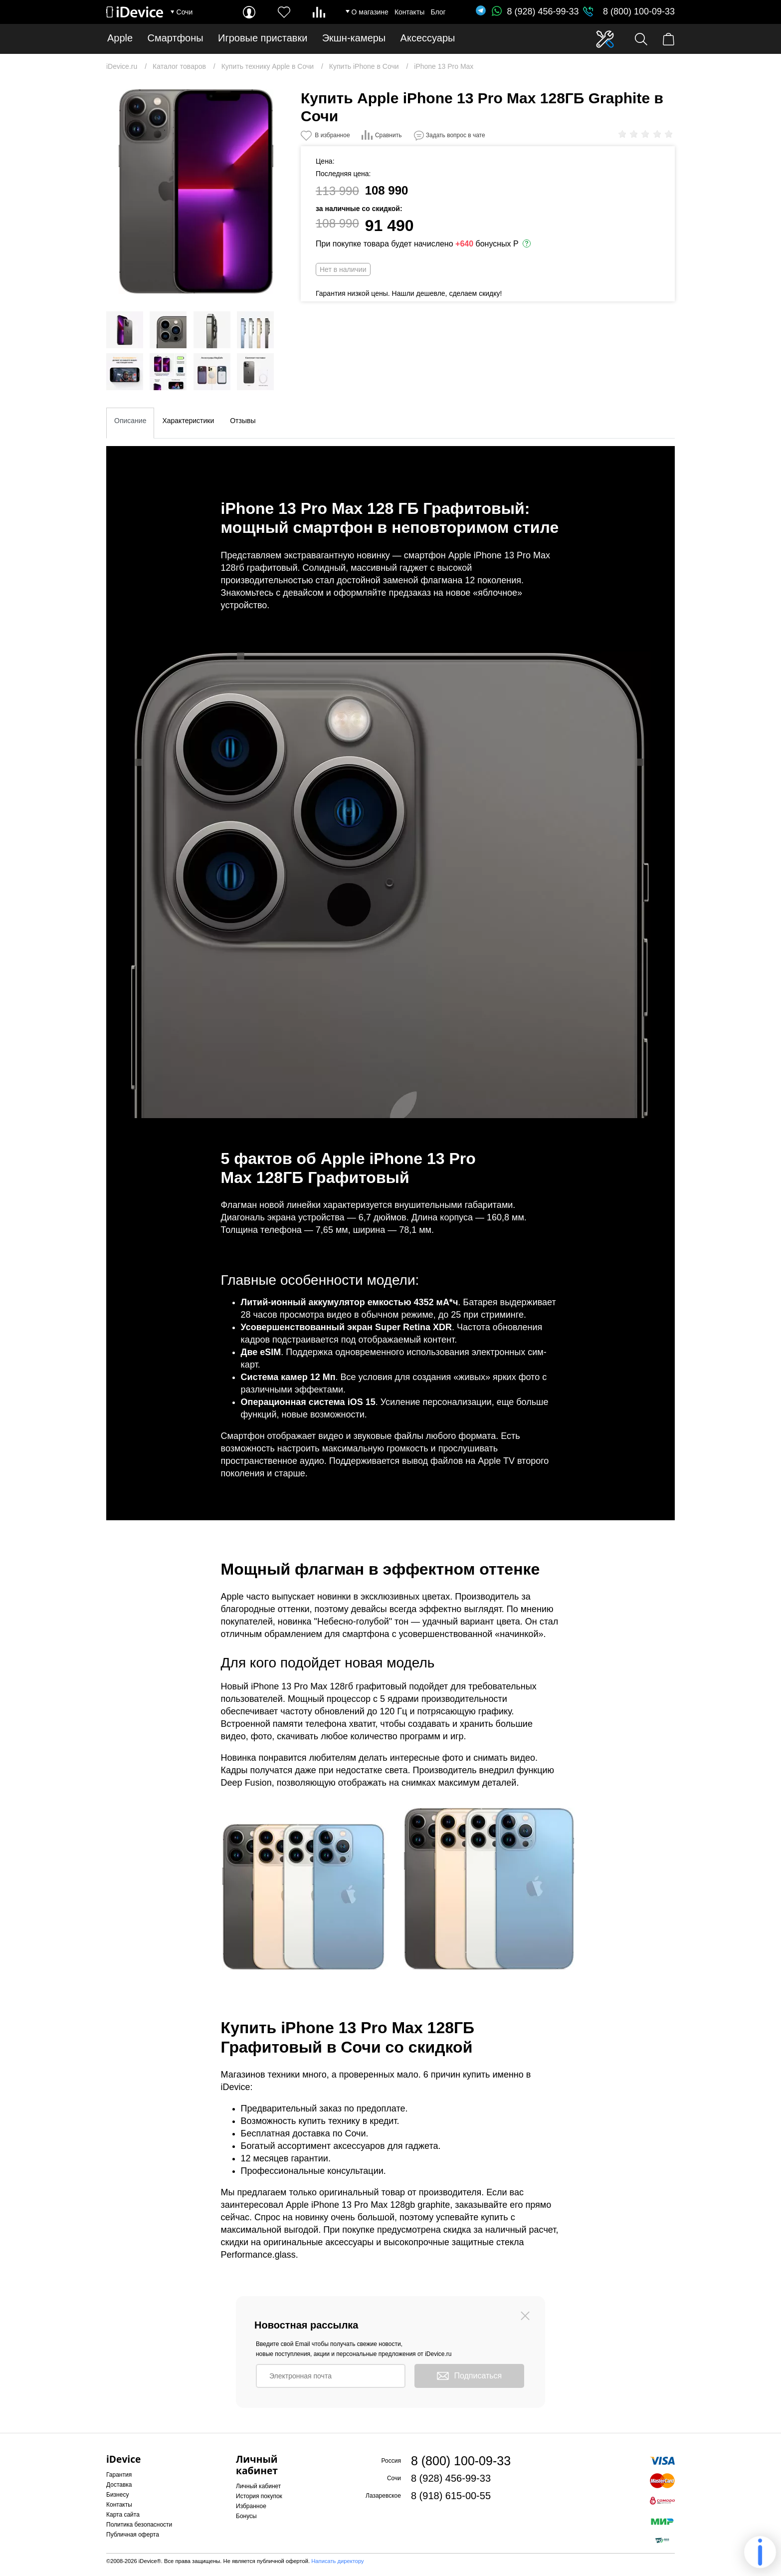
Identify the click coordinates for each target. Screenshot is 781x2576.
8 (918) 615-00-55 (451, 2496)
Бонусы (246, 2516)
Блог (437, 12)
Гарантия (119, 2474)
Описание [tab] (130, 421)
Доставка (119, 2484)
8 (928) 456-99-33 (535, 11)
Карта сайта (123, 2514)
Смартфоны (175, 38)
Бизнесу (117, 2494)
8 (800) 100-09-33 (639, 11)
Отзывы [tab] (242, 421)
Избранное (251, 2506)
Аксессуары (427, 38)
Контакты (409, 12)
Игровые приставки (262, 38)
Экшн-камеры (354, 38)
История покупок (259, 2496)
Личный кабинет (258, 2486)
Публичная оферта (132, 2534)
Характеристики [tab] (188, 421)
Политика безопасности (139, 2524)
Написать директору (337, 2561)
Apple (120, 38)
